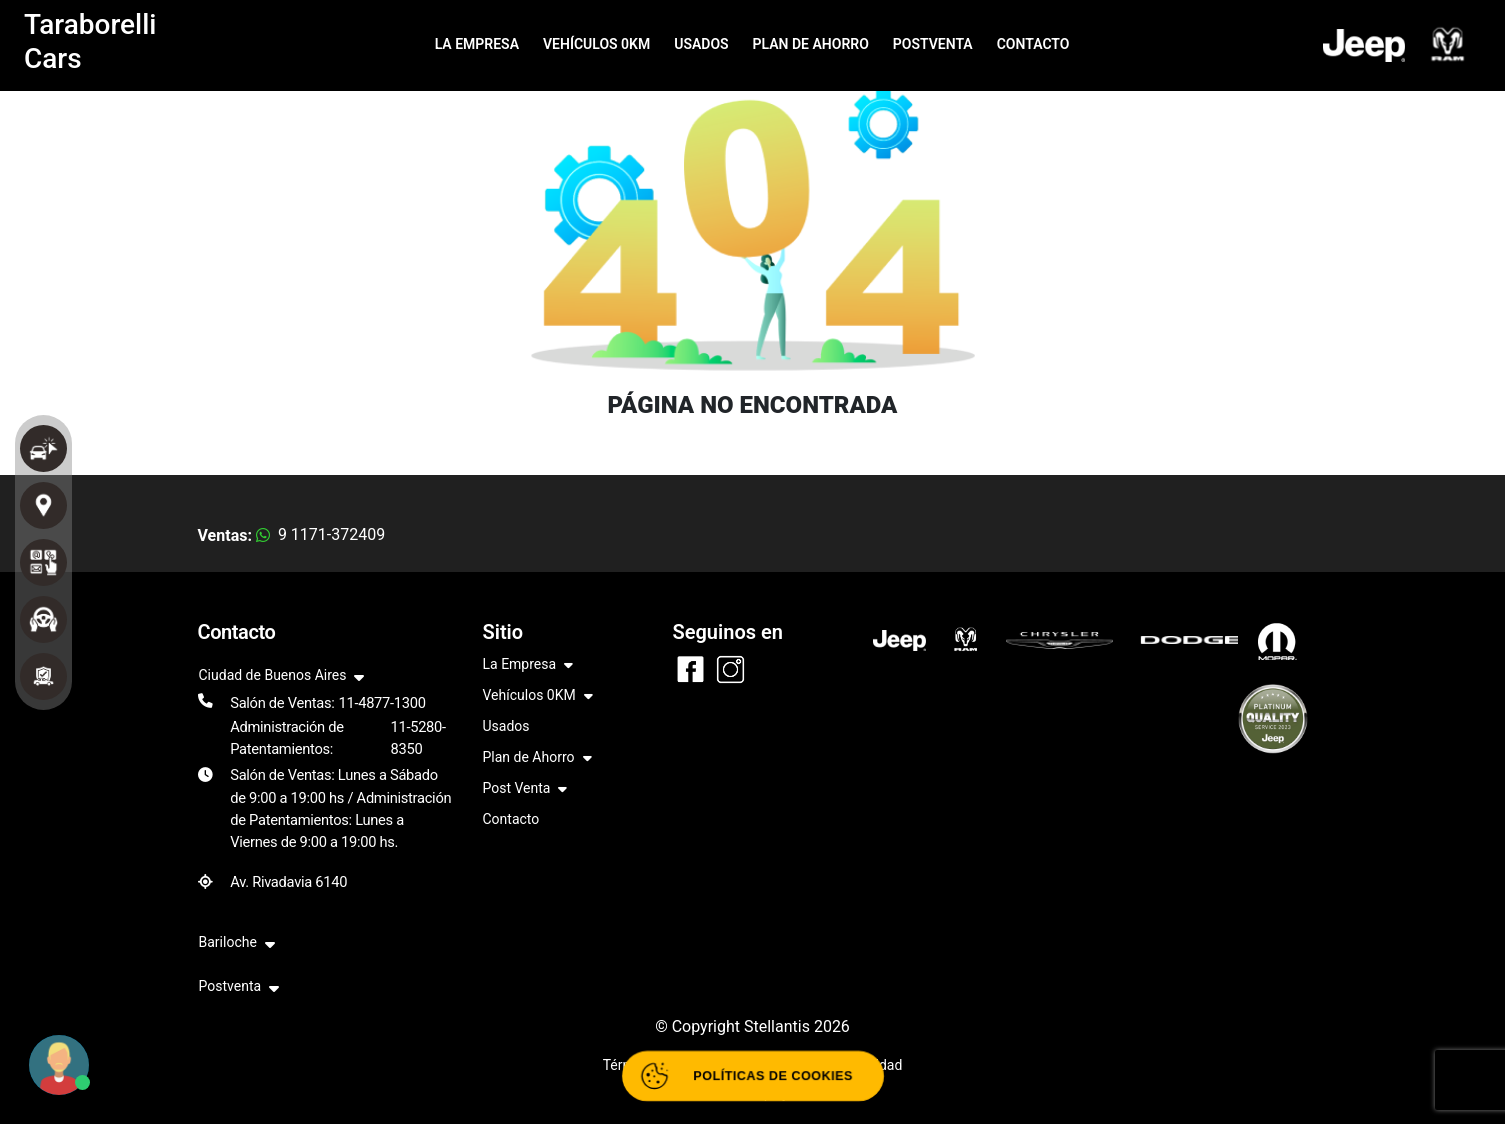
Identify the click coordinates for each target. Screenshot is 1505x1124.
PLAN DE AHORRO (811, 44)
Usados (506, 726)
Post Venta (525, 789)
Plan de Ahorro (537, 758)
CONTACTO (1033, 44)
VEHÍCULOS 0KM (596, 44)
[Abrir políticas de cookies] (752, 1075)
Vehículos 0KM (538, 696)
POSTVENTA (933, 44)
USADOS (701, 44)
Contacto (511, 819)
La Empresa (528, 665)
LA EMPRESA (477, 44)
